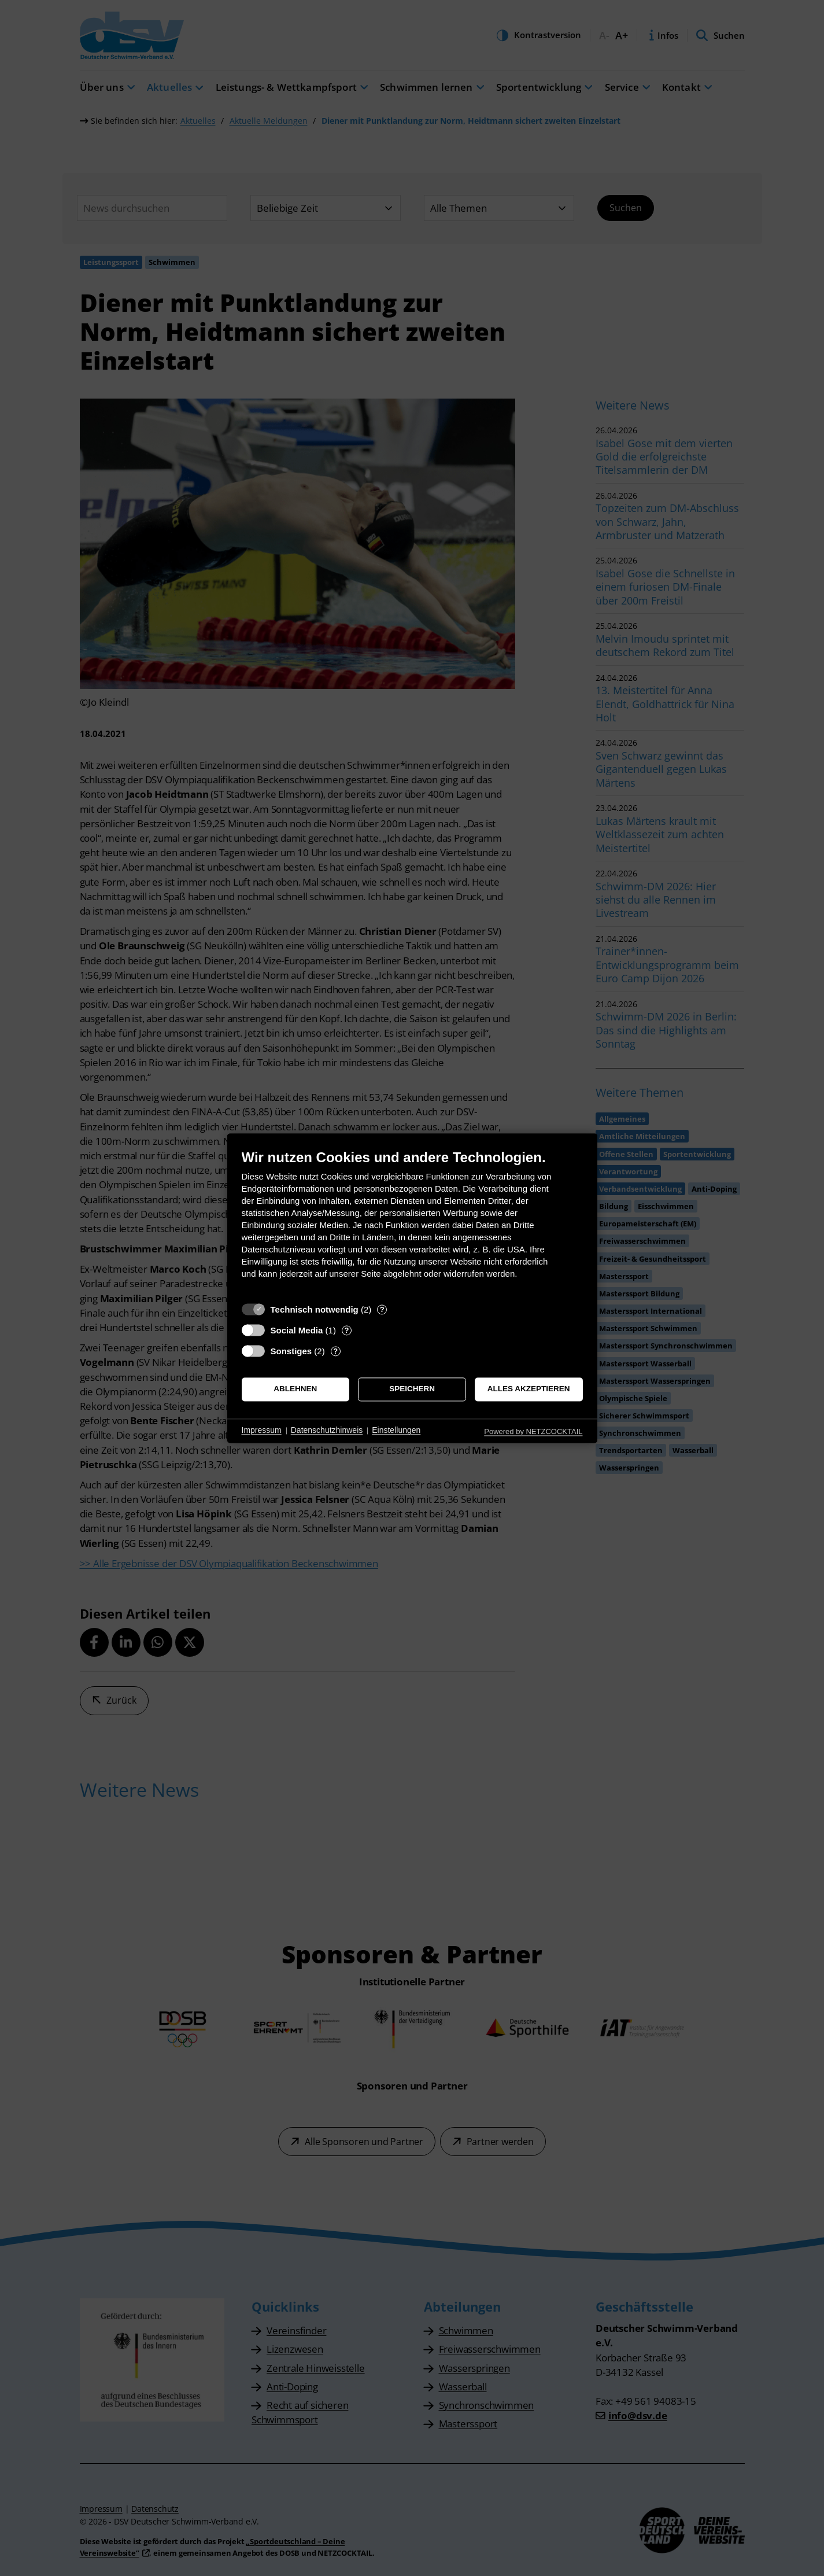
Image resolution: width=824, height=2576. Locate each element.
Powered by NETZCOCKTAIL (533, 1431)
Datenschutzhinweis (327, 1430)
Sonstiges (291, 1351)
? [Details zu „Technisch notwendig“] (382, 1309)
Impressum (262, 1430)
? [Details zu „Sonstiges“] (335, 1351)
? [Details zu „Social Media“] (346, 1330)
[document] (412, 1223)
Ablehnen (295, 1389)
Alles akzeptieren (528, 1389)
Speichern (412, 1389)
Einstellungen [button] (396, 1430)
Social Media (297, 1330)
